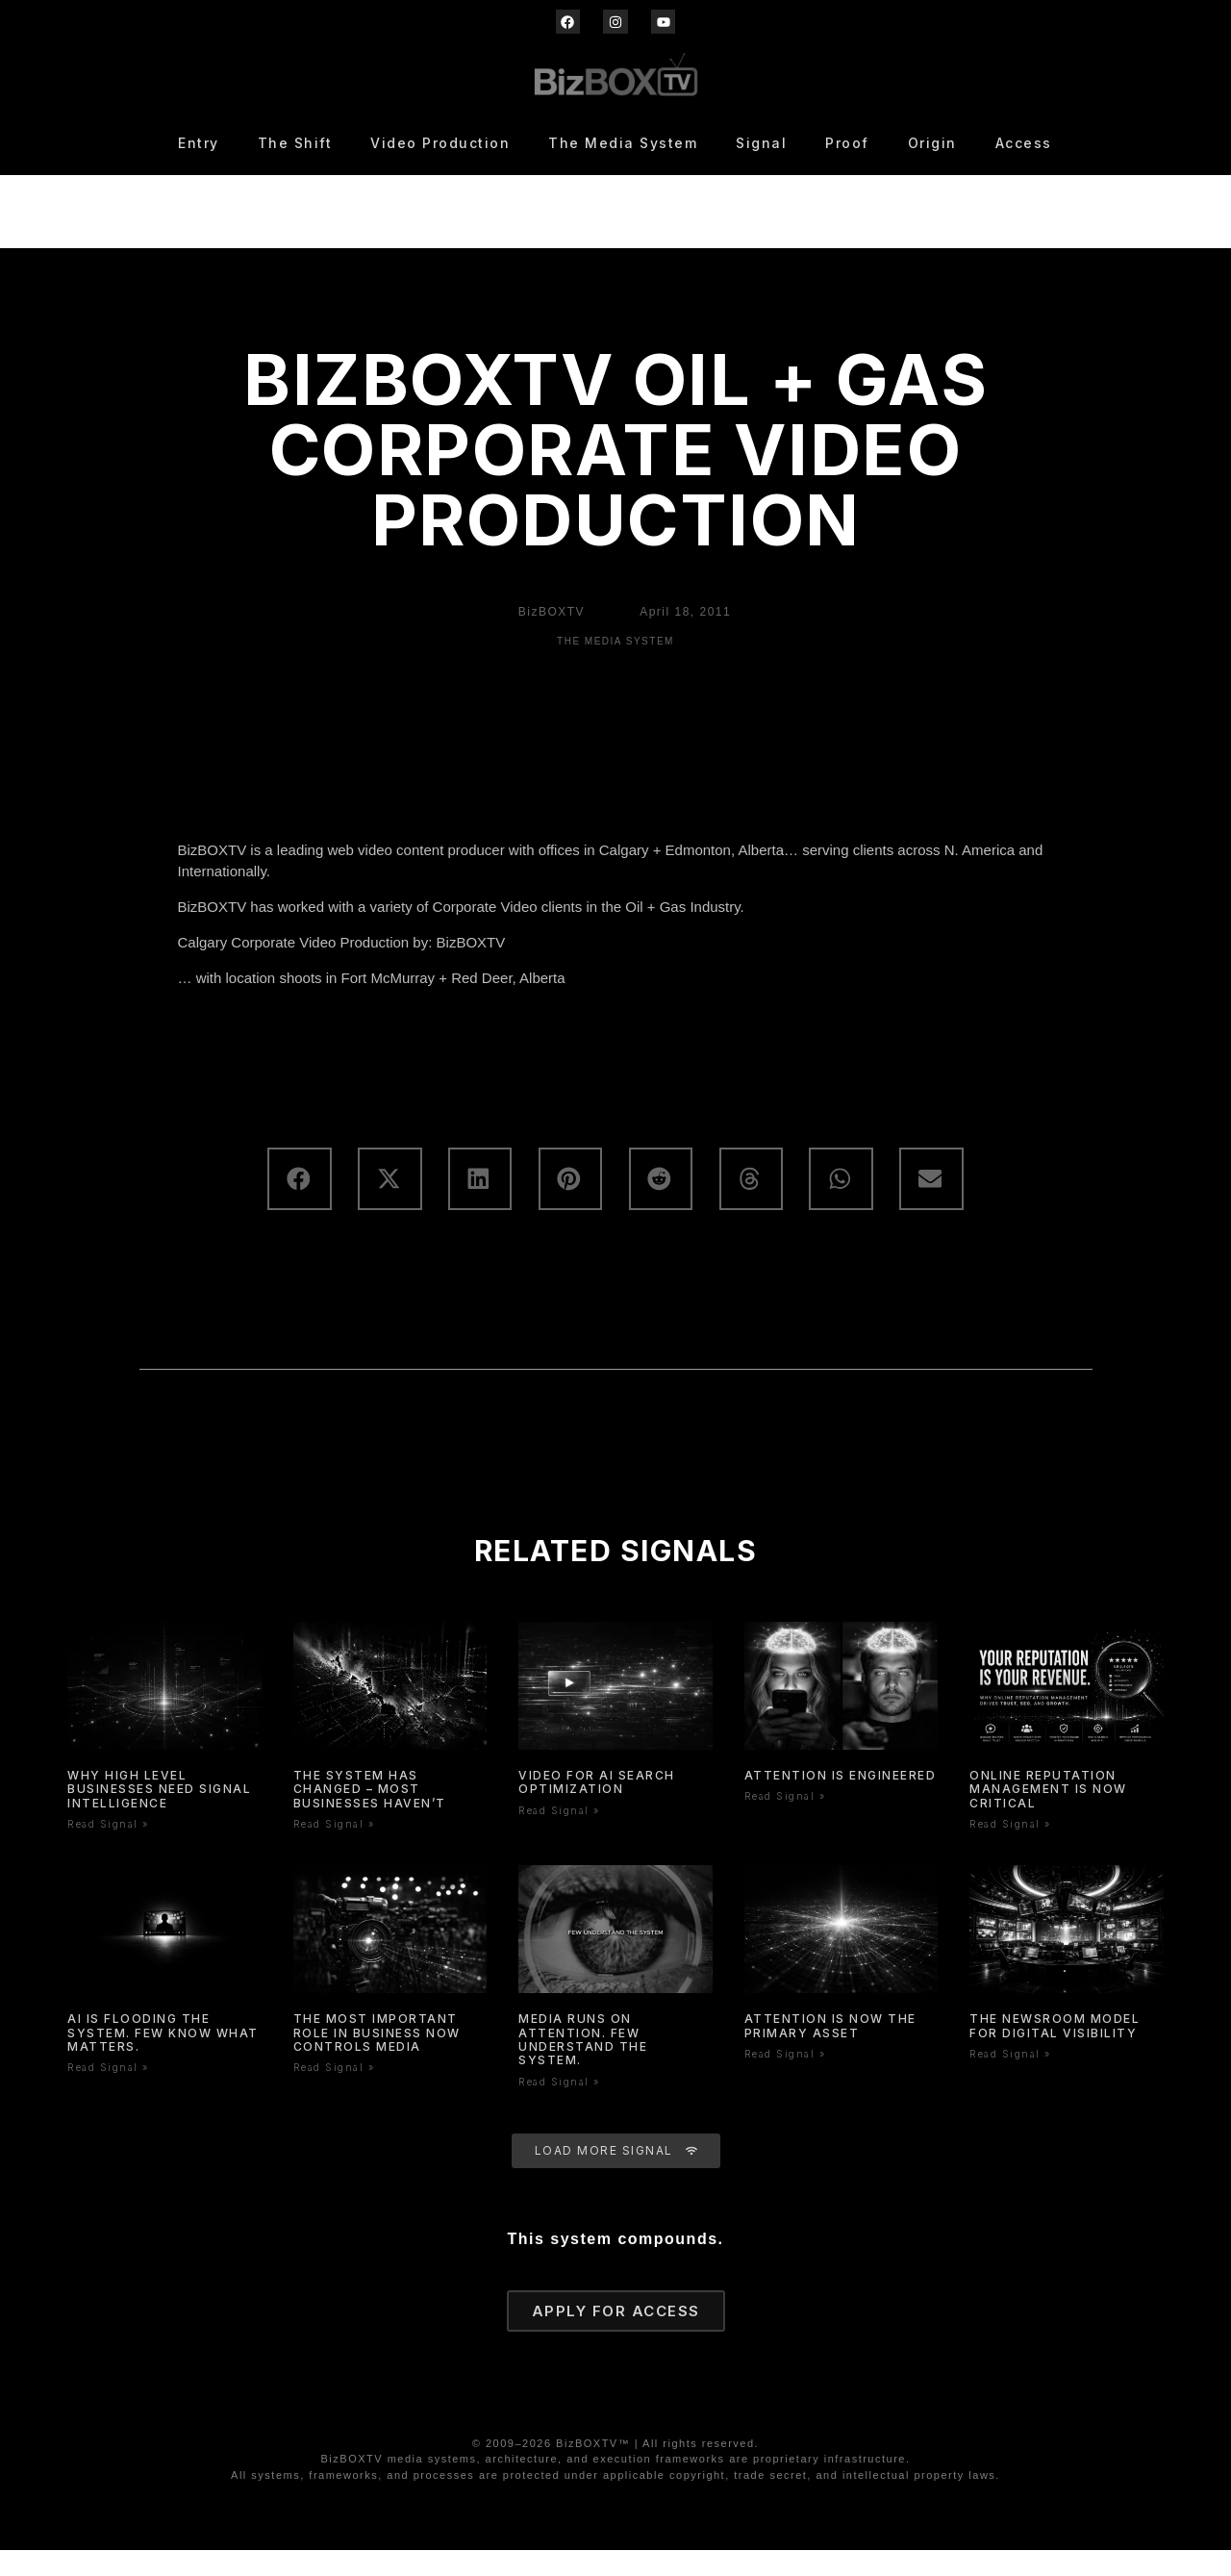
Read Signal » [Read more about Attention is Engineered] (785, 1823)
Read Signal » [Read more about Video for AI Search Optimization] (559, 1836)
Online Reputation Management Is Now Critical (1048, 1815)
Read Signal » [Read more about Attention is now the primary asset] (785, 2079)
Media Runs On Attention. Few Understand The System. (582, 2065)
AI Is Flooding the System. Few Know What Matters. (163, 2058)
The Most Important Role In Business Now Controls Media (377, 2058)
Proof (847, 143)
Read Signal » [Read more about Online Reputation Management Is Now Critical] (1010, 1850)
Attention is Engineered (840, 1801)
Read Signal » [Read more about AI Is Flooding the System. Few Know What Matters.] (108, 2094)
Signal (761, 143)
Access (1023, 143)
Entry (198, 143)
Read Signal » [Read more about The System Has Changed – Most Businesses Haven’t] (334, 1850)
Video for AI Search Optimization (596, 1808)
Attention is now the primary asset (830, 2051)
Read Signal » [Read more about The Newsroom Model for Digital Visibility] (1010, 2079)
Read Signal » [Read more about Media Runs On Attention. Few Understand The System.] (559, 2107)
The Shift (295, 143)
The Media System (622, 143)
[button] (299, 1205)
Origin (932, 143)
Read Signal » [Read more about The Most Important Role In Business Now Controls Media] (334, 2094)
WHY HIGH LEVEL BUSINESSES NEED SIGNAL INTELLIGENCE (159, 1815)
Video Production (440, 143)
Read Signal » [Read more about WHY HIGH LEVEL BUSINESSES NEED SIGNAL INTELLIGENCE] (108, 1850)
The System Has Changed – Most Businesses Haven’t (369, 1815)
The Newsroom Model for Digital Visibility (1054, 2051)
